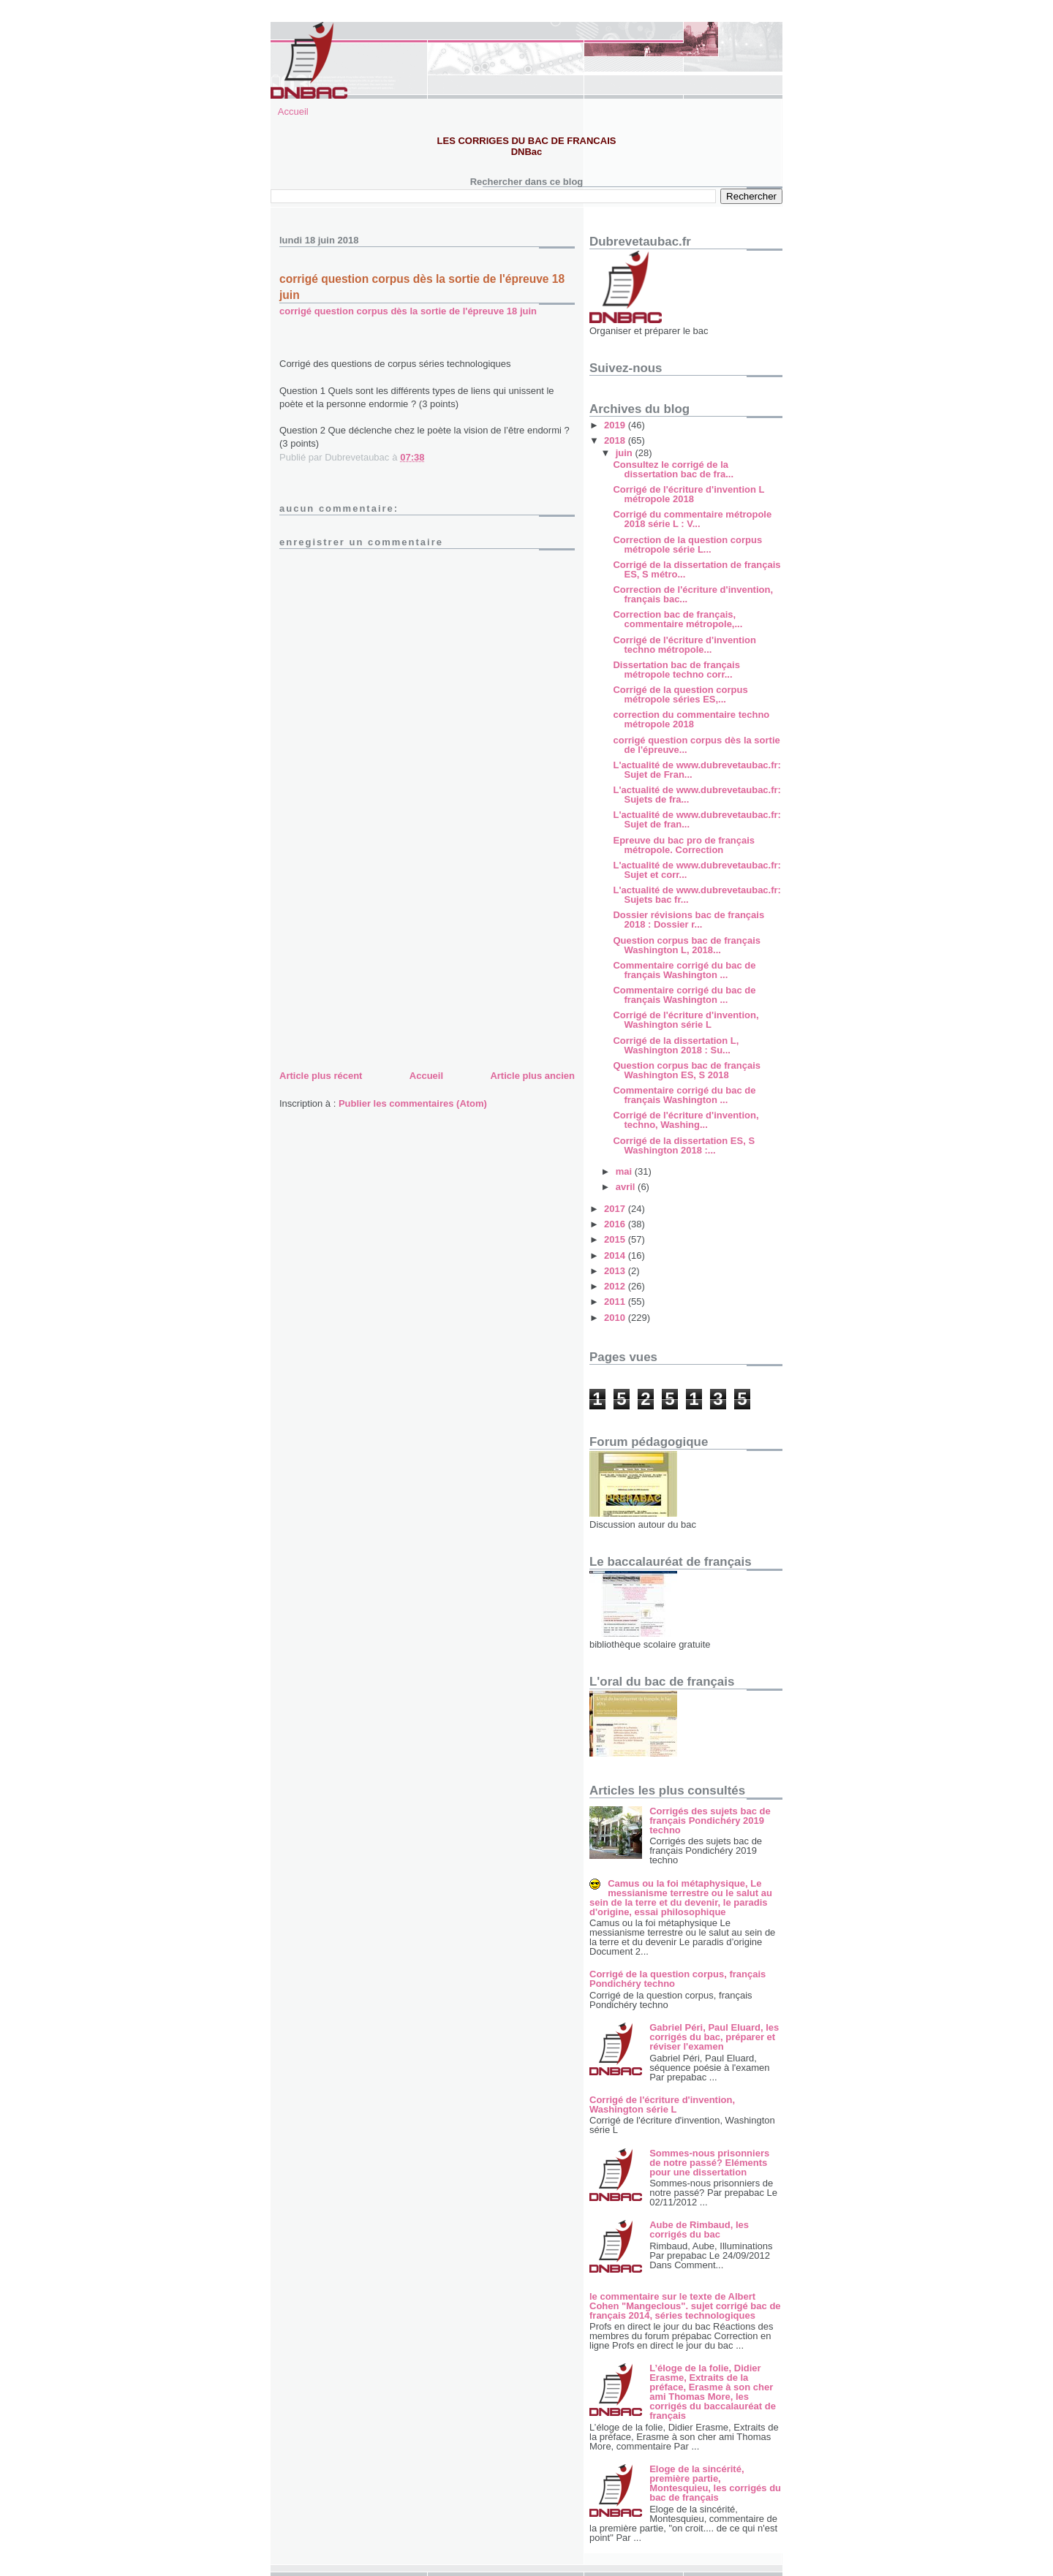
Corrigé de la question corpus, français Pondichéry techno (677, 1979)
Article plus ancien (532, 1075)
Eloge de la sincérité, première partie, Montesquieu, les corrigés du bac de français (715, 2483)
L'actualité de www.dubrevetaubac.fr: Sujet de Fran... (696, 769)
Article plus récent (320, 1075)
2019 (616, 425)
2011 (616, 1301)
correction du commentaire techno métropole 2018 (691, 719)
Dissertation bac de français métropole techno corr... (676, 669)
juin (625, 452)
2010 (616, 1317)
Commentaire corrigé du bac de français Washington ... (684, 970)
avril (627, 1186)
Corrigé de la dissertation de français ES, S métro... (696, 569)
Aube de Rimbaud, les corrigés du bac (699, 2229)
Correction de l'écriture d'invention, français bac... (693, 594)
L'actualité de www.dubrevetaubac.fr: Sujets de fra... (696, 794)
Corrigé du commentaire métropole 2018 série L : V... (692, 519)
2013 (616, 1270)
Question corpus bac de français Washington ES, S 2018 (686, 1070)
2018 (616, 440)
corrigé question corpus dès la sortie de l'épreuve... (696, 745)
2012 (616, 1286)
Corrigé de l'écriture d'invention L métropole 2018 (688, 494)
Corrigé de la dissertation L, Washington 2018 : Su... (676, 1045)
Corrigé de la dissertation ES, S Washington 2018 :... (684, 1145)
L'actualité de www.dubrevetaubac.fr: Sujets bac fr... (696, 894)
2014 (616, 1255)
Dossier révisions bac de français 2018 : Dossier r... (688, 919)
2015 (616, 1239)
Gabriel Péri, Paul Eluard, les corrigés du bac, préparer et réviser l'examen (714, 2037)
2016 (616, 1224)
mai (625, 1171)
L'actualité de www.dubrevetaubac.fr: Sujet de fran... (696, 819)
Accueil (293, 111)
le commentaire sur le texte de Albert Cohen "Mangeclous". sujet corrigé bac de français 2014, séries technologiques (685, 2306)
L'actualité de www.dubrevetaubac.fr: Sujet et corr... (696, 870)
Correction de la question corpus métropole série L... (687, 544)
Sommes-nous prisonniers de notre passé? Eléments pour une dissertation (709, 2163)
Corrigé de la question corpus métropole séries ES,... (680, 694)
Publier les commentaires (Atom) (413, 1103)
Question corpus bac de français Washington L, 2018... (686, 945)
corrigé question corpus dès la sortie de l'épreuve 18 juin (408, 311)
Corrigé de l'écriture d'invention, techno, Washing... (685, 1120)
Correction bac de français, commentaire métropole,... (677, 619)
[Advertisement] (389, 964)
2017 (616, 1208)
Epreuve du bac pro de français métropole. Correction (684, 845)
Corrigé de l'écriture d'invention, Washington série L (685, 1019)
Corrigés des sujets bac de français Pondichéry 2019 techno (709, 1821)
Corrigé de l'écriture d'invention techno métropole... (684, 644)
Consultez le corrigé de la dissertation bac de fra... (673, 469)
